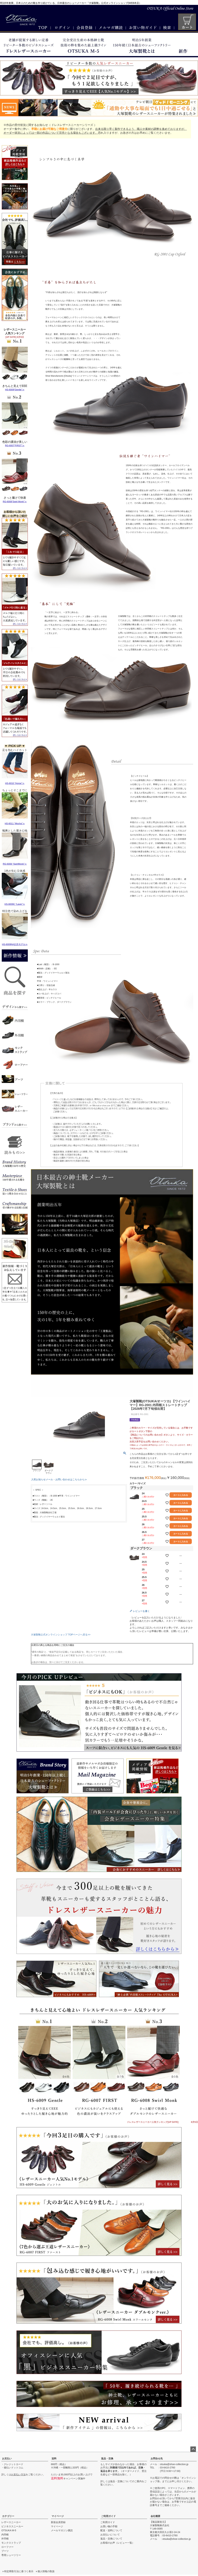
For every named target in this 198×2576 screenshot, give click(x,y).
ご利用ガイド (108, 2516)
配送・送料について (111, 2530)
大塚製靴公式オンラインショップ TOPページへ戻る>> (60, 1634)
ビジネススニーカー (12, 2526)
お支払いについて (110, 2534)
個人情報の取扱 (46, 2571)
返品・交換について (121, 2481)
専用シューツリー (11, 2555)
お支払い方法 (18, 2474)
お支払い (7, 2458)
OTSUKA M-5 (8, 2530)
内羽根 (5, 2534)
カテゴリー (8, 2516)
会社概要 (155, 2516)
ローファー (7, 2547)
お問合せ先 (157, 2458)
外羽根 (5, 2538)
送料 (54, 2458)
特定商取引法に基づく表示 (18, 2571)
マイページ (58, 2516)
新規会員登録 (58, 2522)
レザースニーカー (11, 2522)
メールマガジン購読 (62, 2530)
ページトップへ (193, 2449)
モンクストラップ (11, 2542)
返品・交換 (107, 2458)
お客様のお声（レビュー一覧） (117, 2542)
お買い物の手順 (108, 2526)
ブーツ (5, 2551)
